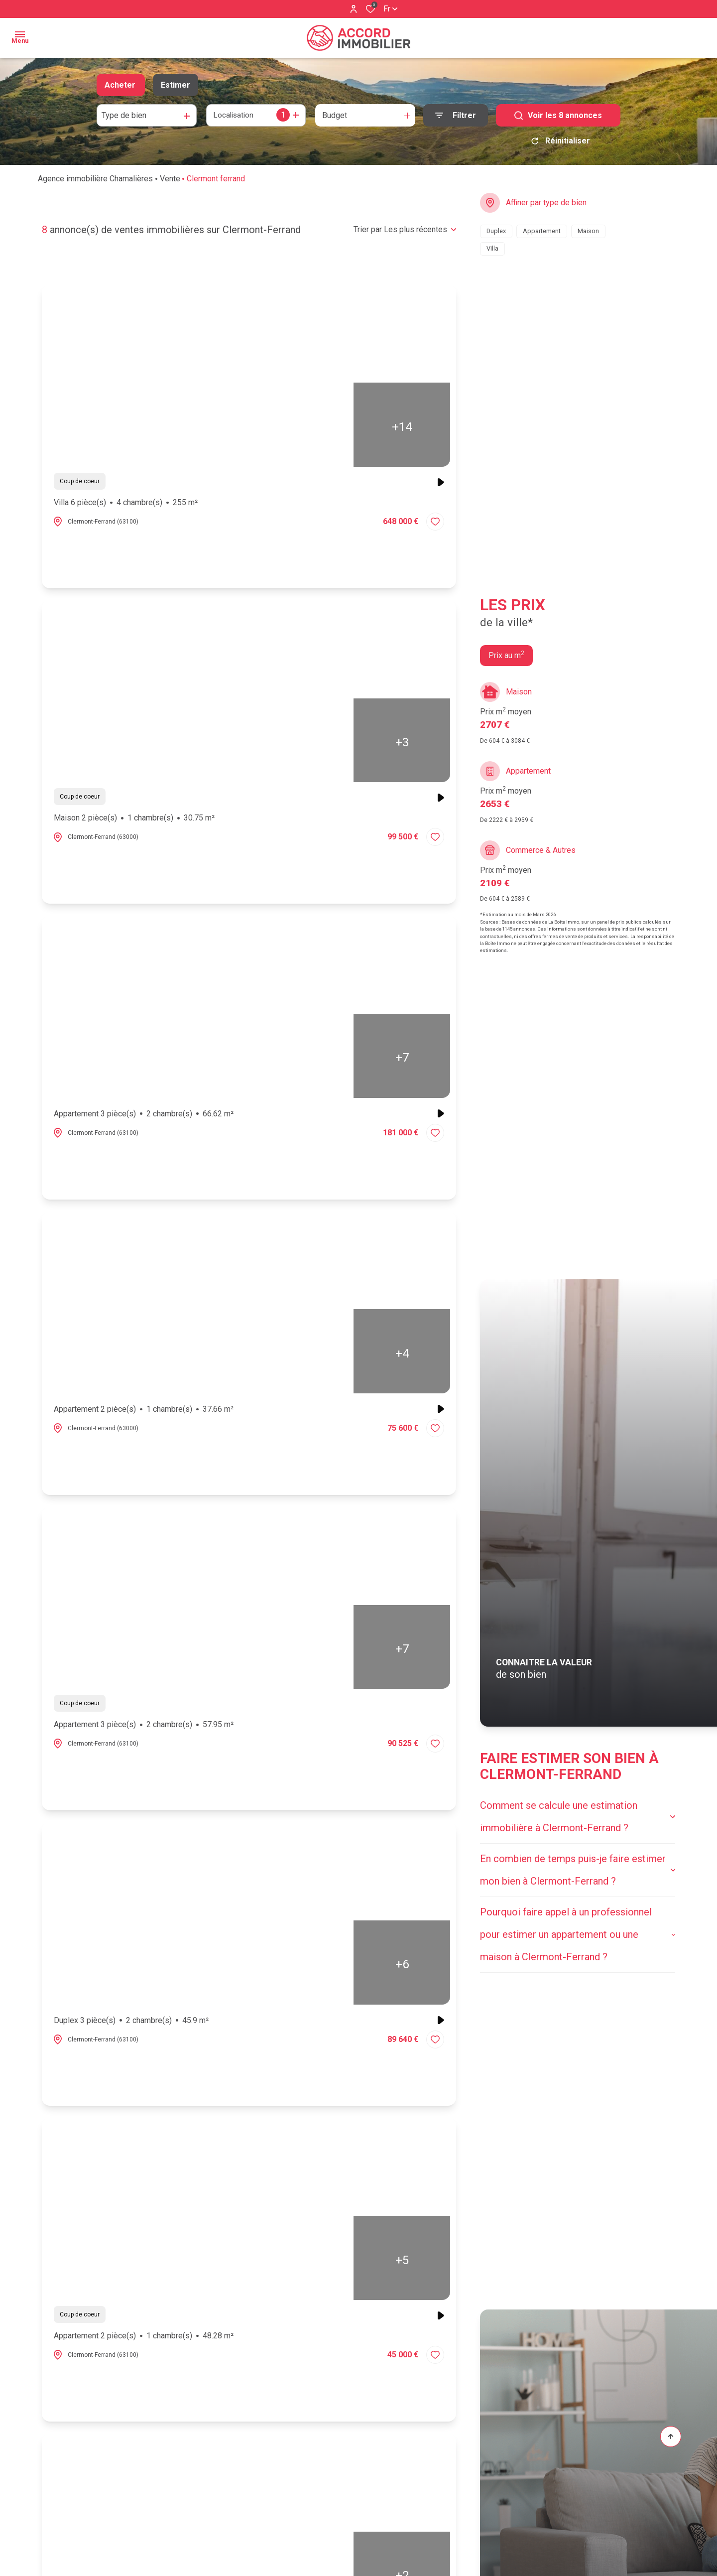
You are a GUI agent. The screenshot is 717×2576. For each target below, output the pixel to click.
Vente (170, 182)
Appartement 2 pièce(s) (144, 1413)
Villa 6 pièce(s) (126, 506)
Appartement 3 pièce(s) (144, 1117)
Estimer (175, 85)
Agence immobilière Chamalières (95, 182)
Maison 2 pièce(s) (134, 821)
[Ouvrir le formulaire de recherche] (455, 115)
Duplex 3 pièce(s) (131, 2024)
